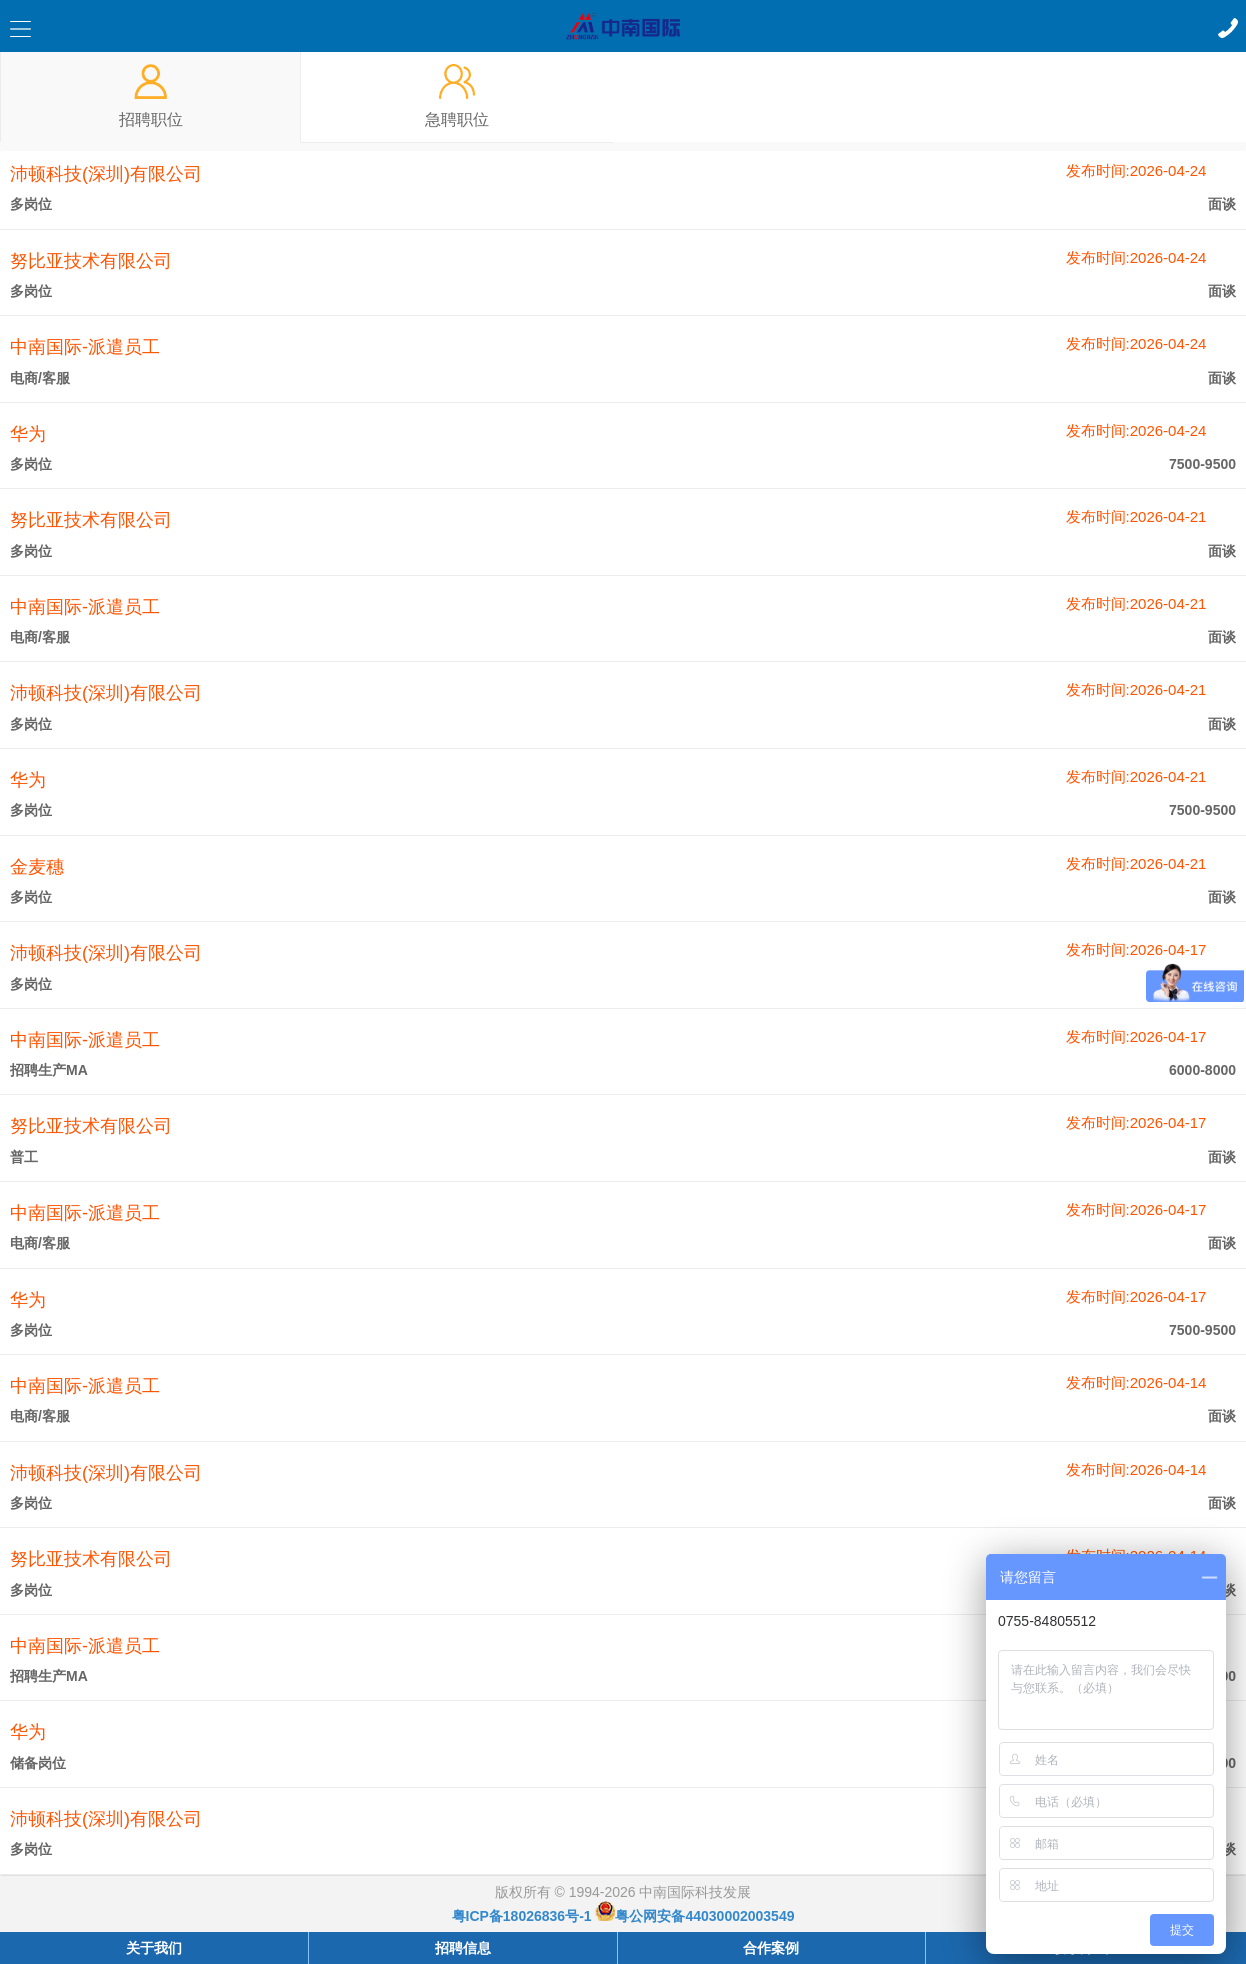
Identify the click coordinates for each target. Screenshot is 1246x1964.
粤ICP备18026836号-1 (522, 1916)
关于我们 (154, 1948)
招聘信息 (463, 1948)
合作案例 (771, 1948)
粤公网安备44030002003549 (694, 1916)
